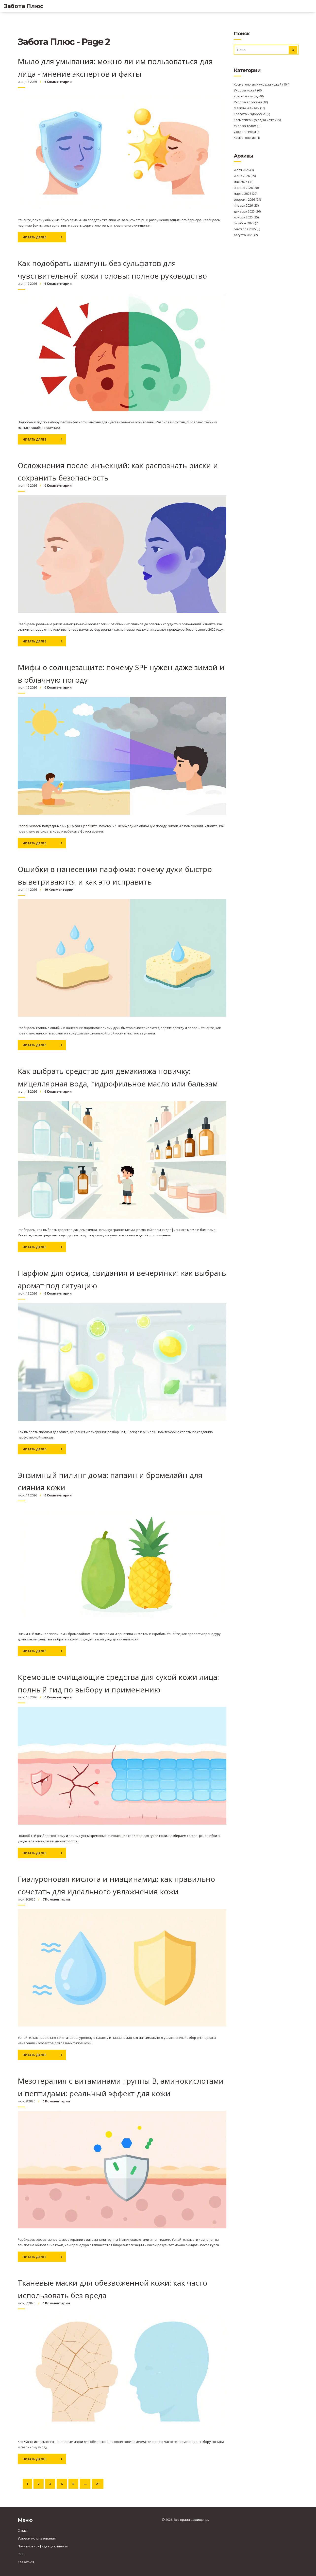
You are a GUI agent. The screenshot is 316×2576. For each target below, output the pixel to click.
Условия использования (37, 2538)
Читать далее (34, 237)
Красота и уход (249, 96)
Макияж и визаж (249, 108)
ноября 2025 (246, 217)
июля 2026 (244, 170)
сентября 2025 (247, 229)
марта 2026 (245, 193)
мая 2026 (243, 181)
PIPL (21, 2554)
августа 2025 (246, 235)
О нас (22, 2530)
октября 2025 (246, 223)
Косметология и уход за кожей (261, 84)
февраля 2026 (247, 199)
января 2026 (246, 205)
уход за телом (247, 131)
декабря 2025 (247, 211)
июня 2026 (245, 176)
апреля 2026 (246, 187)
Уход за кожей (248, 90)
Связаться (26, 2562)
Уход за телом (247, 126)
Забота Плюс (23, 6)
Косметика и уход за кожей (257, 120)
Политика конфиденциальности (43, 2546)
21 (98, 2484)
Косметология (247, 137)
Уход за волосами (251, 102)
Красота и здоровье (252, 114)
